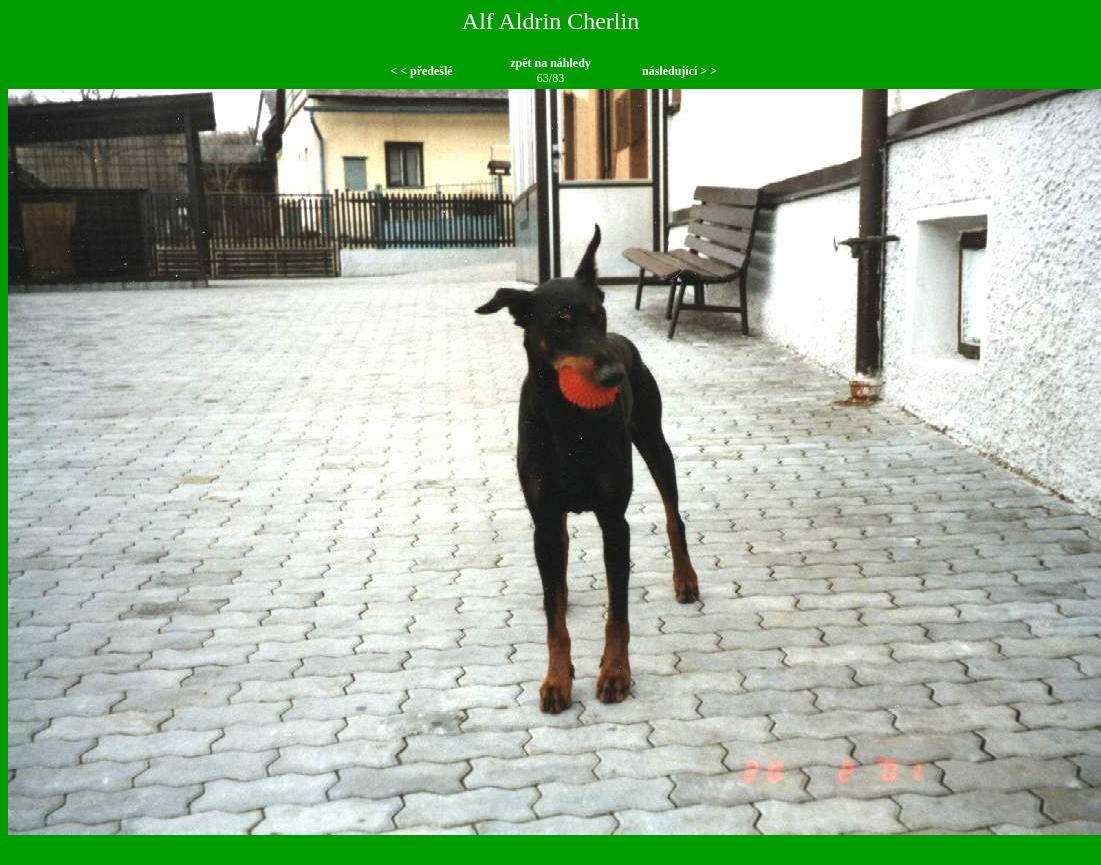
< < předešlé (421, 71)
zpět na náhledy (550, 63)
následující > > (679, 71)
